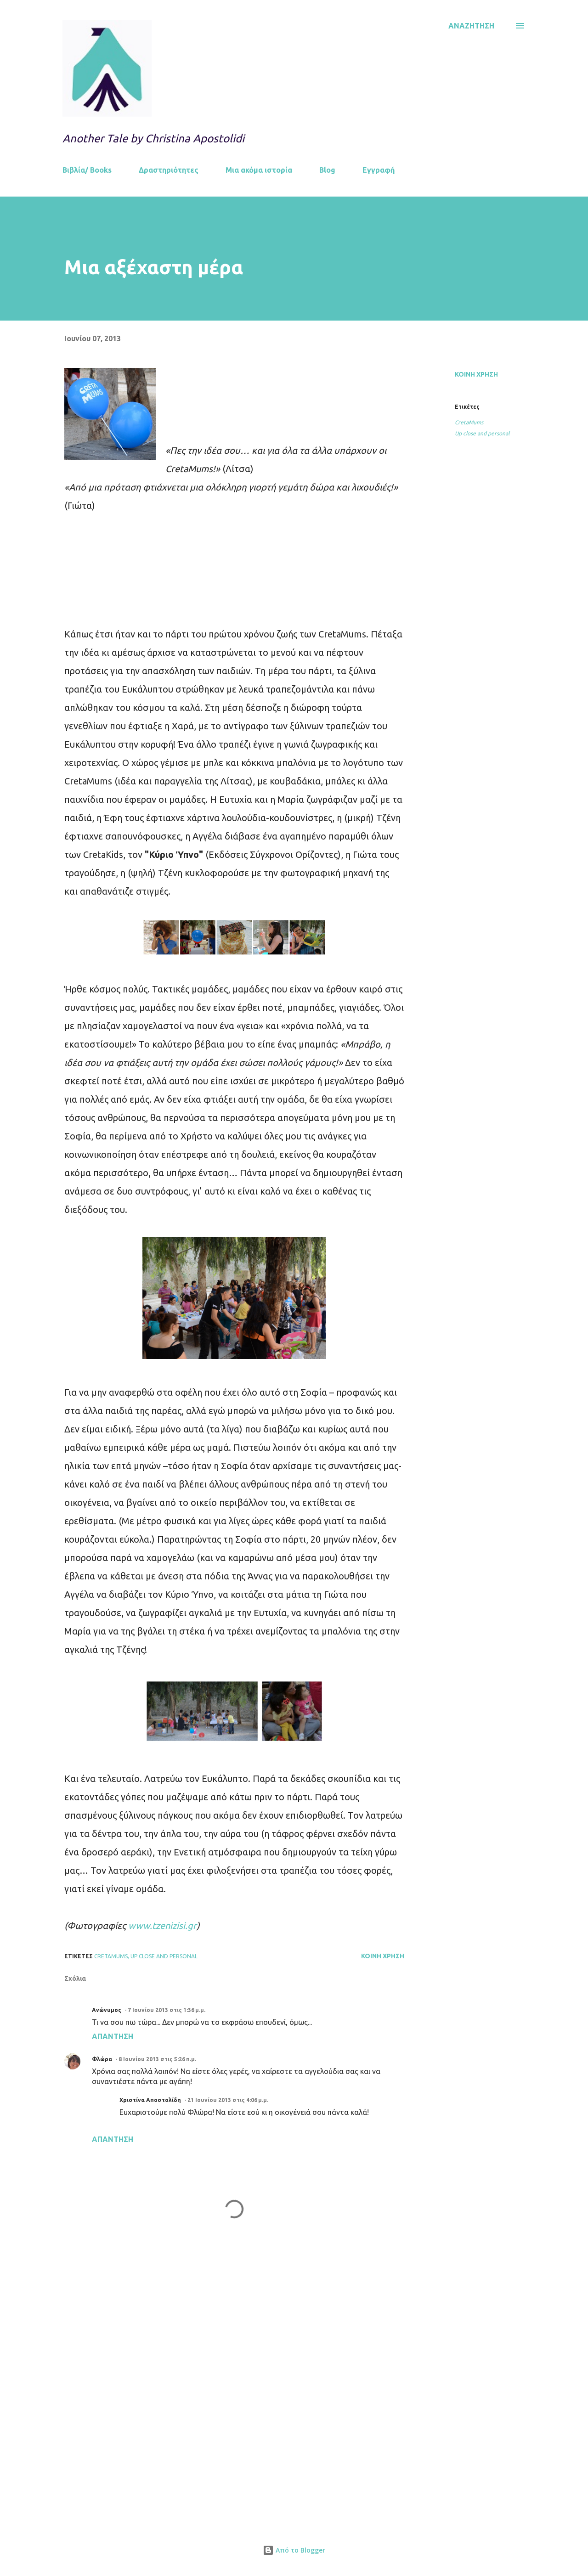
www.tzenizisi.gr (162, 1925)
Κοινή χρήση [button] (476, 374)
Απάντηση (112, 2036)
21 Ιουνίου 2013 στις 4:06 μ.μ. (227, 2100)
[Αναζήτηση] (471, 25)
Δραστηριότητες (168, 170)
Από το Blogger (294, 2550)
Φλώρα (102, 2059)
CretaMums (469, 422)
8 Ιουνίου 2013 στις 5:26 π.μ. (157, 2059)
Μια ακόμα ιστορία (259, 170)
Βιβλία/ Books (87, 170)
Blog (327, 170)
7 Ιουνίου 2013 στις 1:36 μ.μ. (166, 2010)
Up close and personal (482, 433)
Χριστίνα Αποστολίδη (150, 2100)
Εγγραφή (378, 170)
